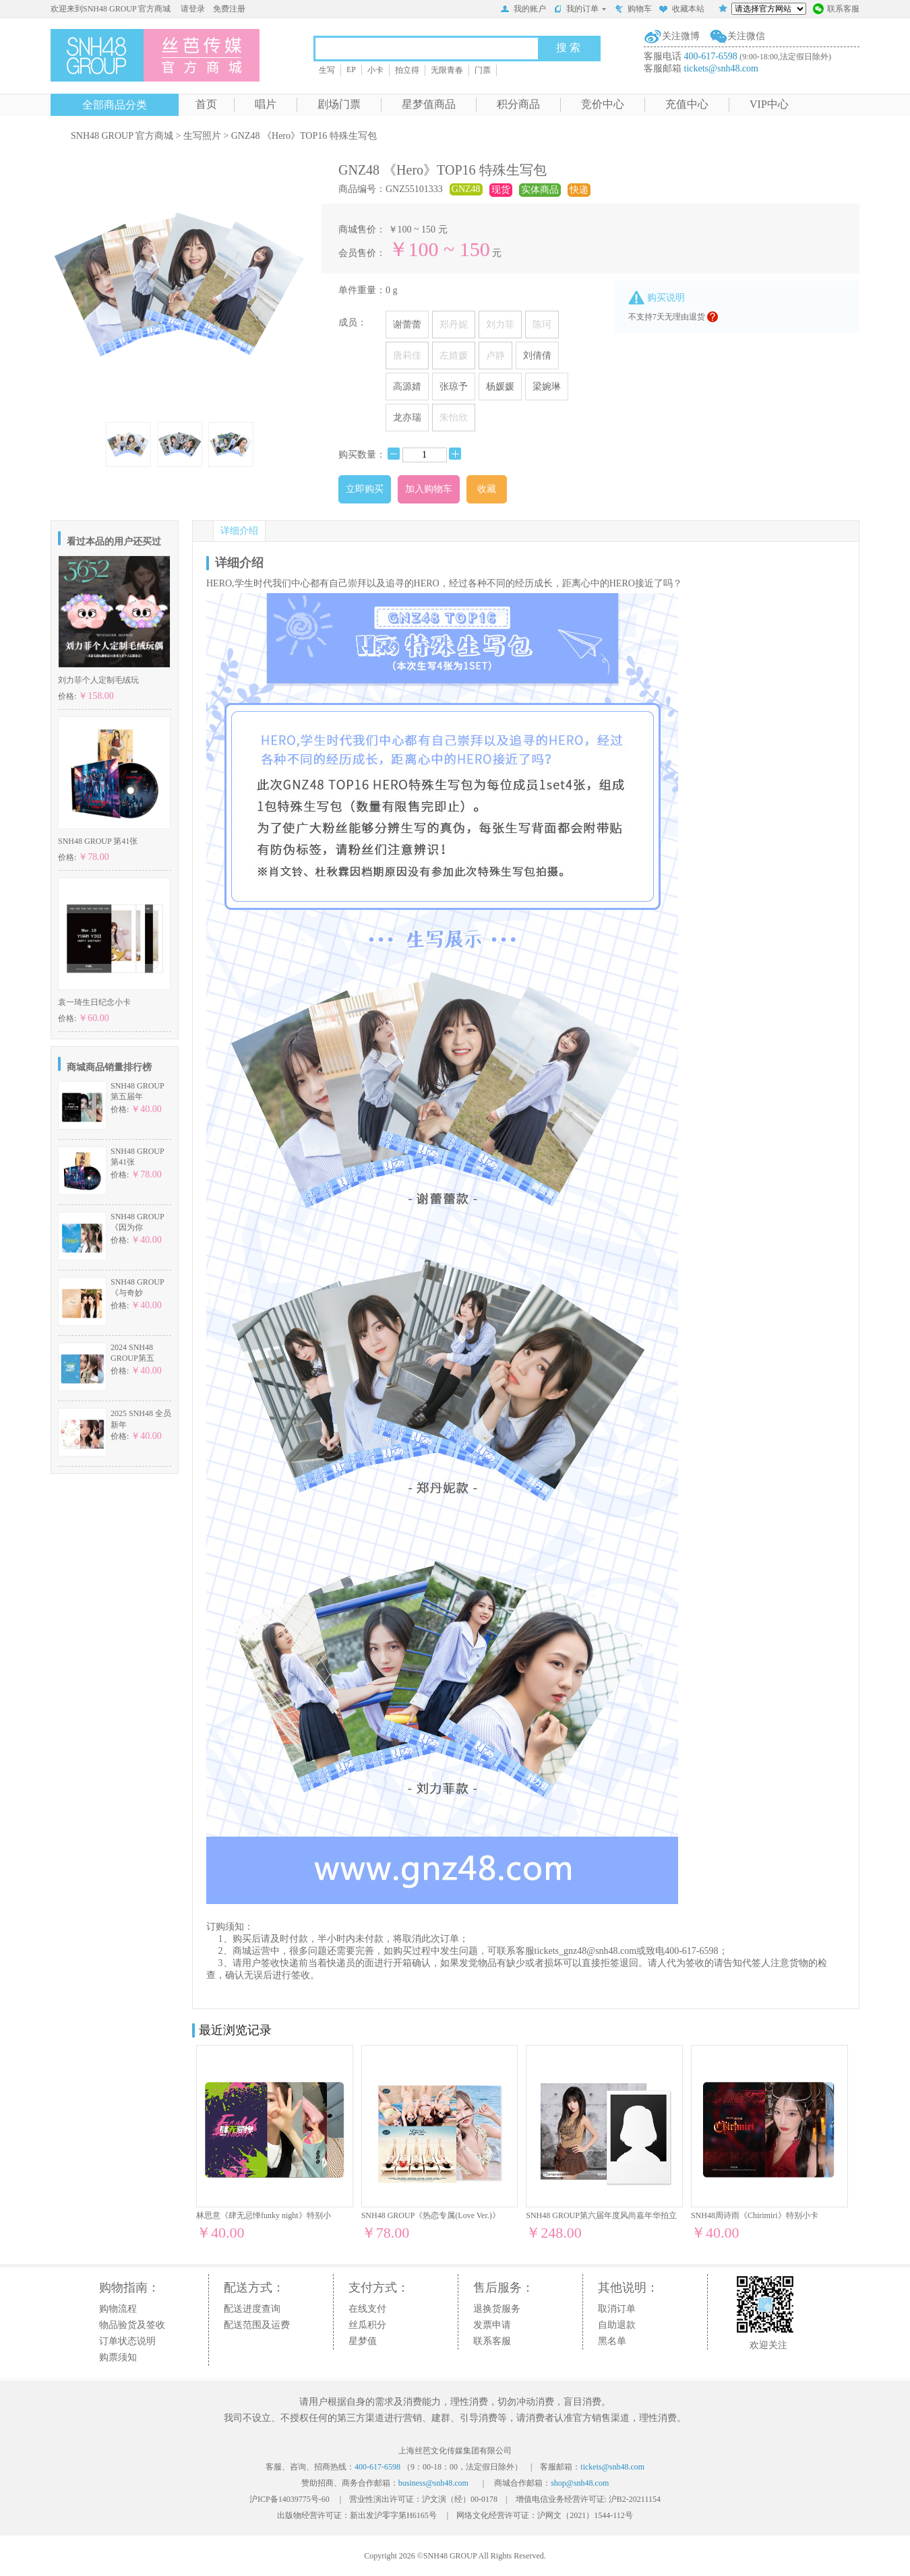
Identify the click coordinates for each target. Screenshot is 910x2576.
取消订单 (617, 2309)
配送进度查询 (252, 2309)
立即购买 (365, 489)
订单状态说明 (127, 2341)
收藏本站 (681, 10)
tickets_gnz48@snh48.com (586, 1951)
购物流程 (118, 2309)
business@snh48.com (433, 2483)
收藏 (486, 489)
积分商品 (518, 104)
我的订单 (580, 9)
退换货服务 (496, 2309)
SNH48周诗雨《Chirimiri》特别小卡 (754, 2215)
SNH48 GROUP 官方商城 (122, 136)
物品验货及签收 (132, 2325)
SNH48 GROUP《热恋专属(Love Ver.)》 (430, 2215)
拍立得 (407, 70)
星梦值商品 (429, 104)
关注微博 (681, 36)
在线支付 (367, 2309)
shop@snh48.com (580, 2483)
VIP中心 (769, 104)
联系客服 (836, 10)
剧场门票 (339, 104)
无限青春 (447, 70)
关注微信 (746, 36)
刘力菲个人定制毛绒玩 (98, 680)
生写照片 (202, 136)
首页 (206, 104)
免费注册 (229, 8)
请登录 (193, 8)
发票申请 (492, 2325)
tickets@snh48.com (721, 68)
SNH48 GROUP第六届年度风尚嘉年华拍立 (601, 2215)
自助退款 (617, 2325)
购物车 (633, 10)
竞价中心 (602, 104)
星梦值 (362, 2341)
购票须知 (118, 2357)
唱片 (265, 104)
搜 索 (568, 47)
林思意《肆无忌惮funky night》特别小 (263, 2215)
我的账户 (523, 10)
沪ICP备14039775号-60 (289, 2499)
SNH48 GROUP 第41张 (98, 841)
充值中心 (686, 104)
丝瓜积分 (367, 2325)
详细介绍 (239, 531)
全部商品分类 (114, 105)
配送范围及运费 (257, 2325)
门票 (483, 70)
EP (351, 69)
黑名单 (612, 2341)
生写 (327, 70)
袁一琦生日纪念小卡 (94, 1002)
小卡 (375, 70)
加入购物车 (428, 489)
